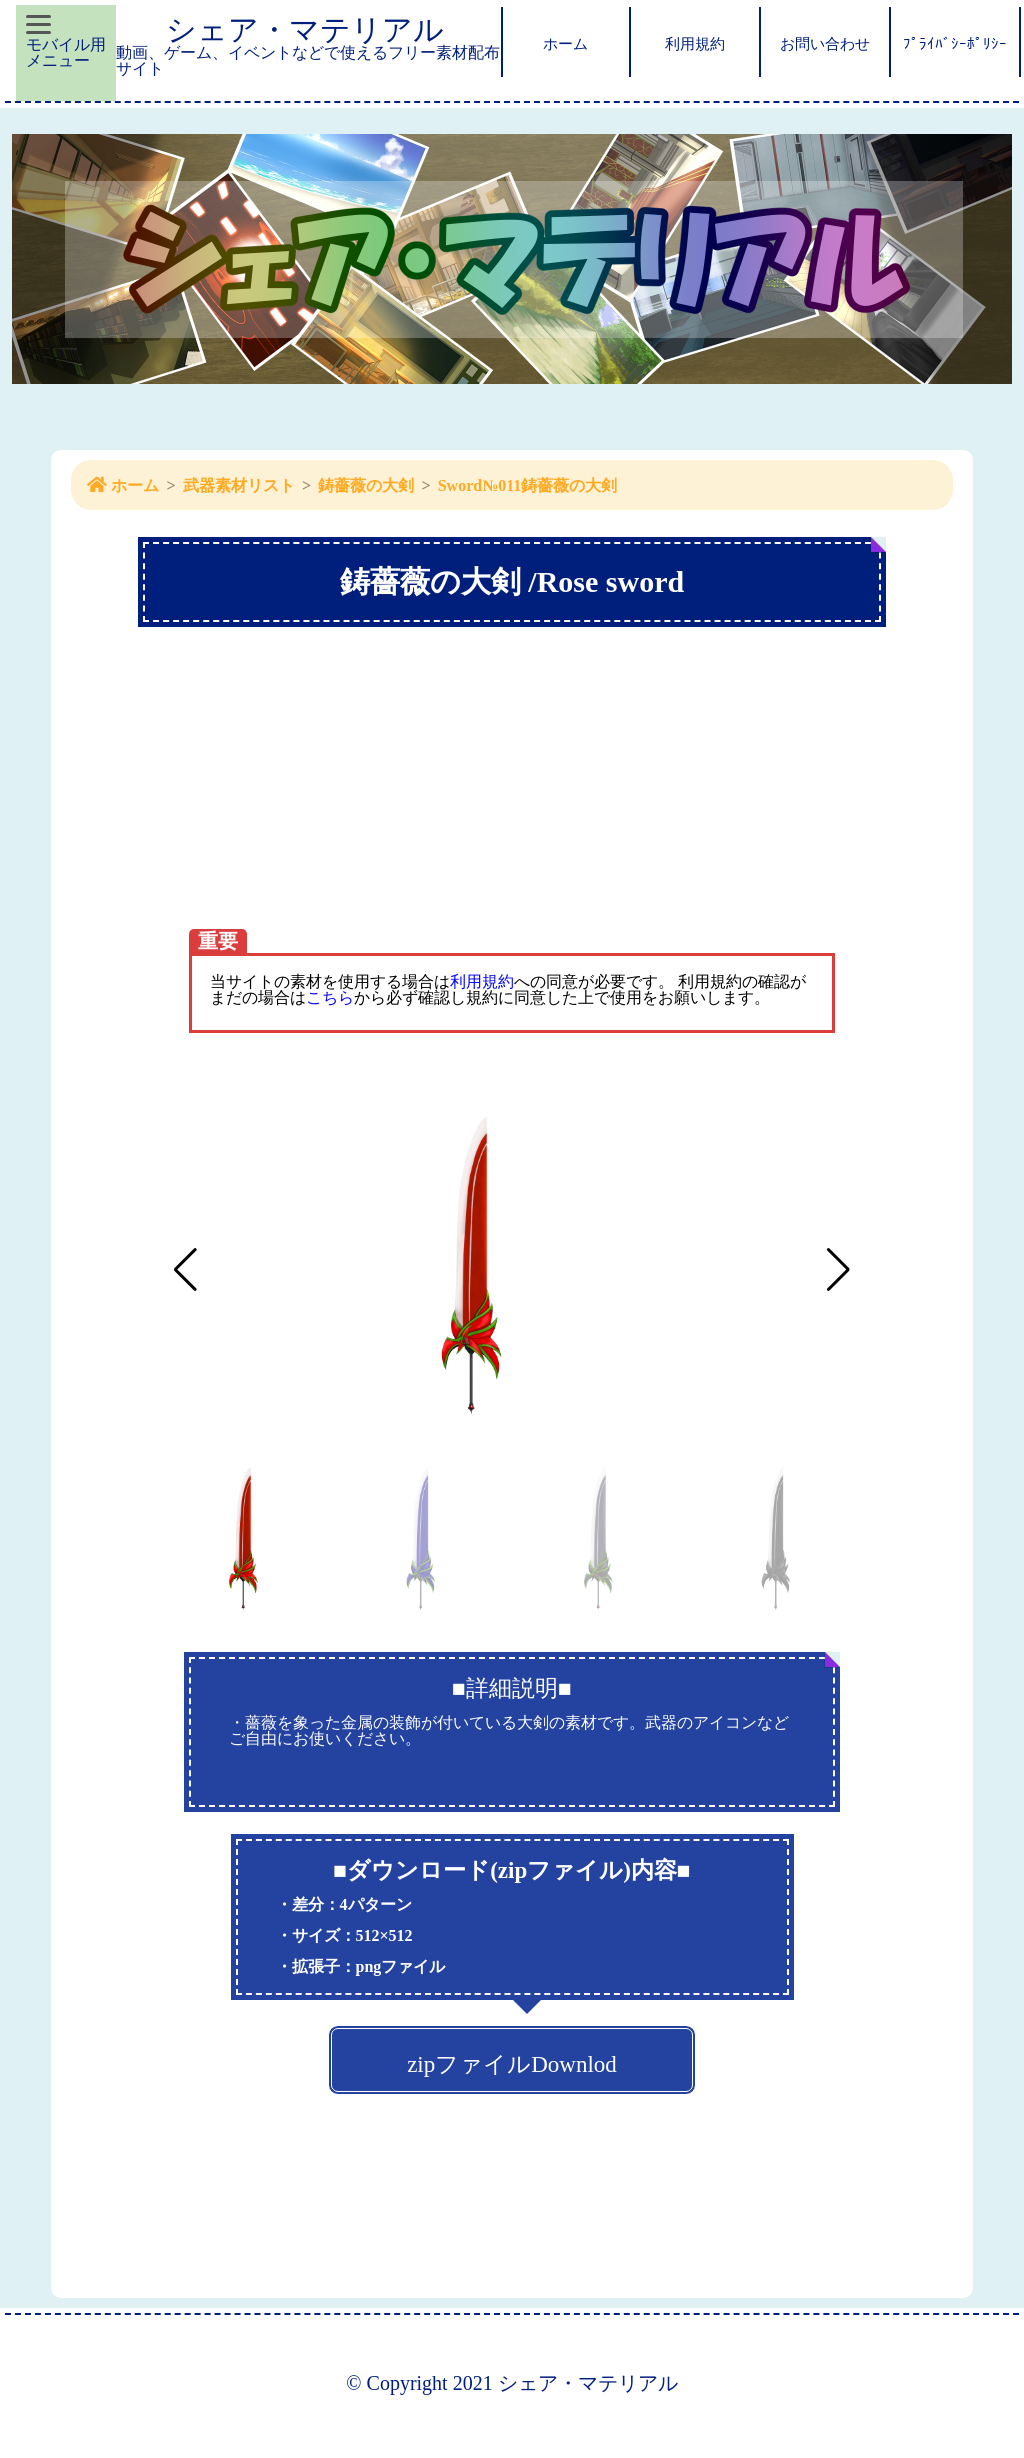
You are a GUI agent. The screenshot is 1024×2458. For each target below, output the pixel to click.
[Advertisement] (512, 818)
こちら (330, 997)
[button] (838, 1270)
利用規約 (482, 981)
